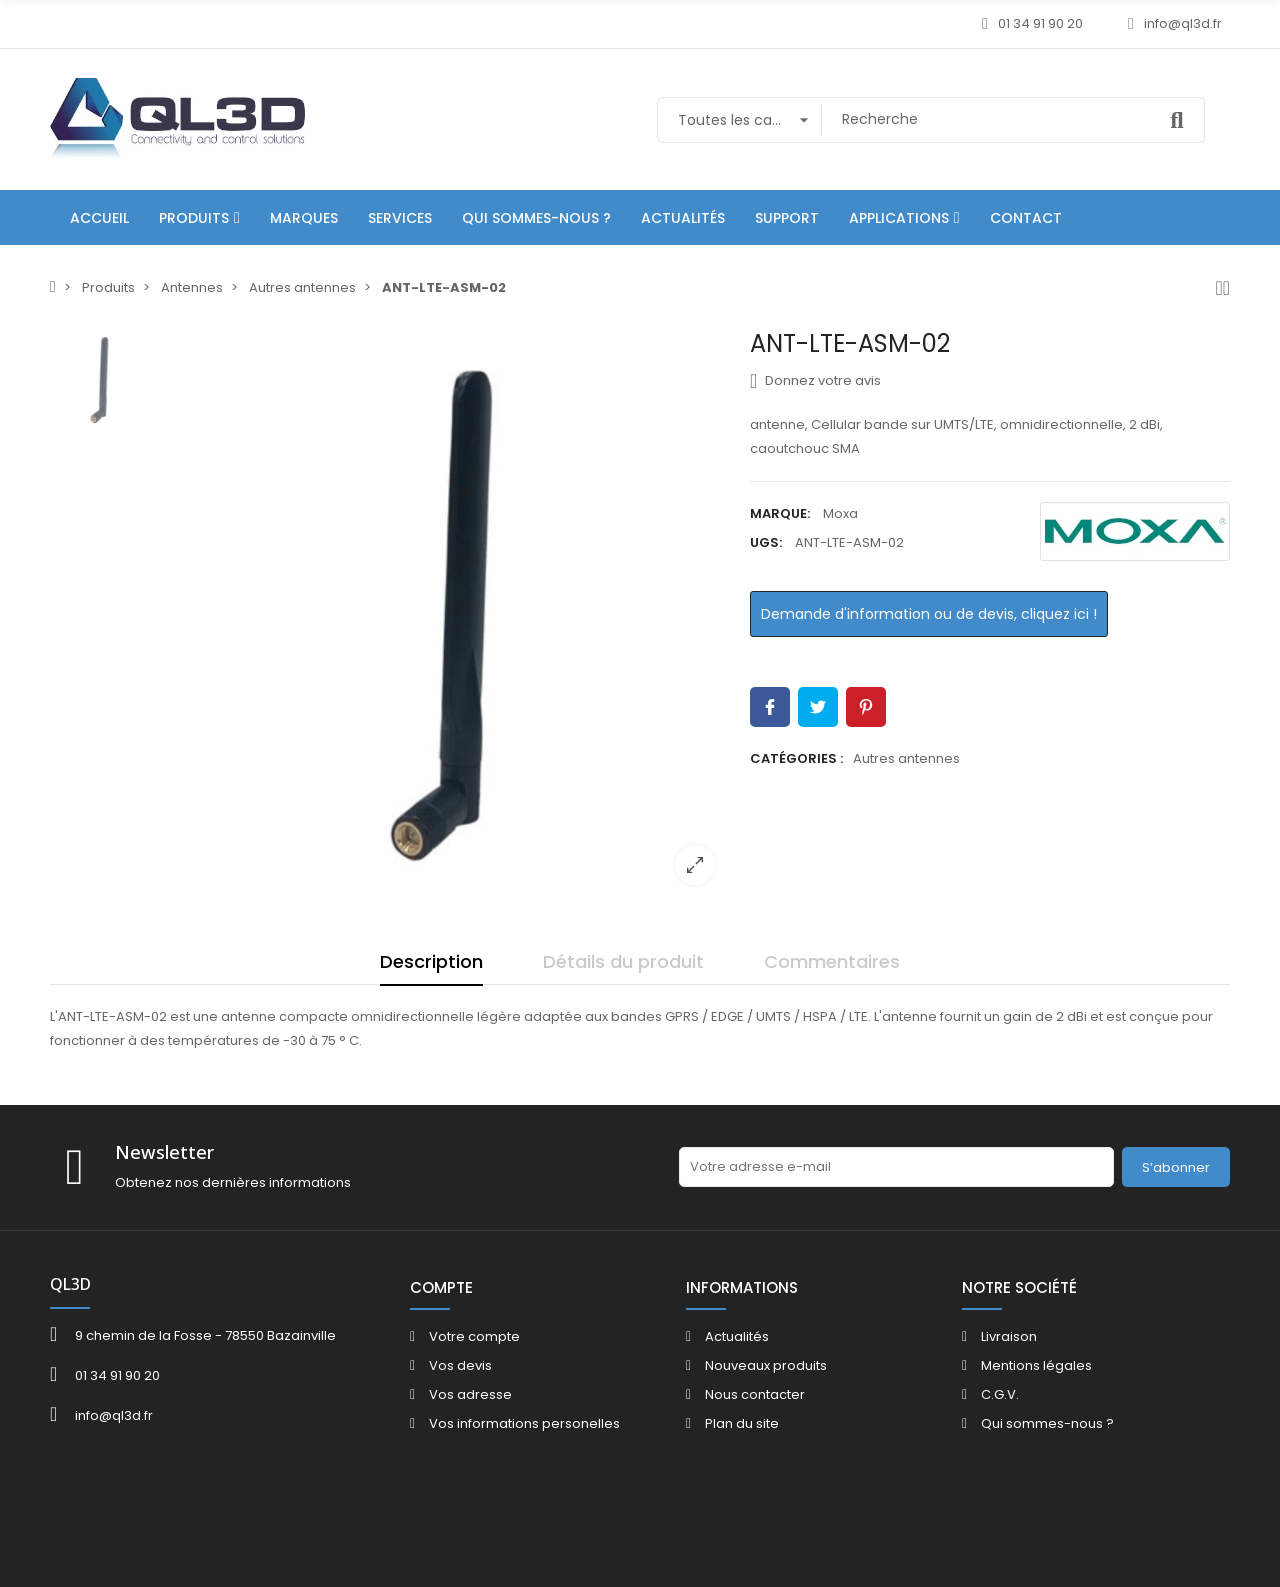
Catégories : (796, 758)
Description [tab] (431, 961)
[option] (445, 615)
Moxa (840, 513)
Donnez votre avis (815, 381)
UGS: (766, 542)
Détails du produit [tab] (623, 961)
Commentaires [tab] (832, 961)
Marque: (780, 513)
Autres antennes (906, 758)
